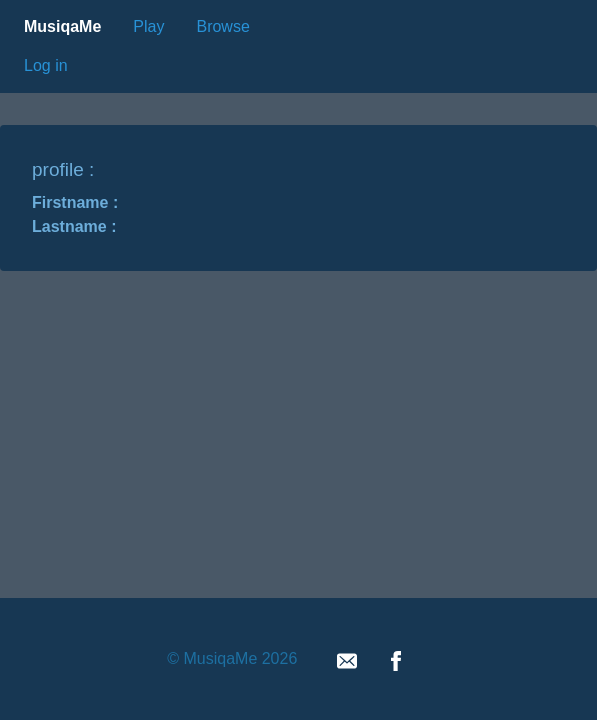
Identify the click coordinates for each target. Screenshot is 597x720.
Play (148, 26)
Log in (46, 65)
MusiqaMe (62, 26)
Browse (222, 26)
